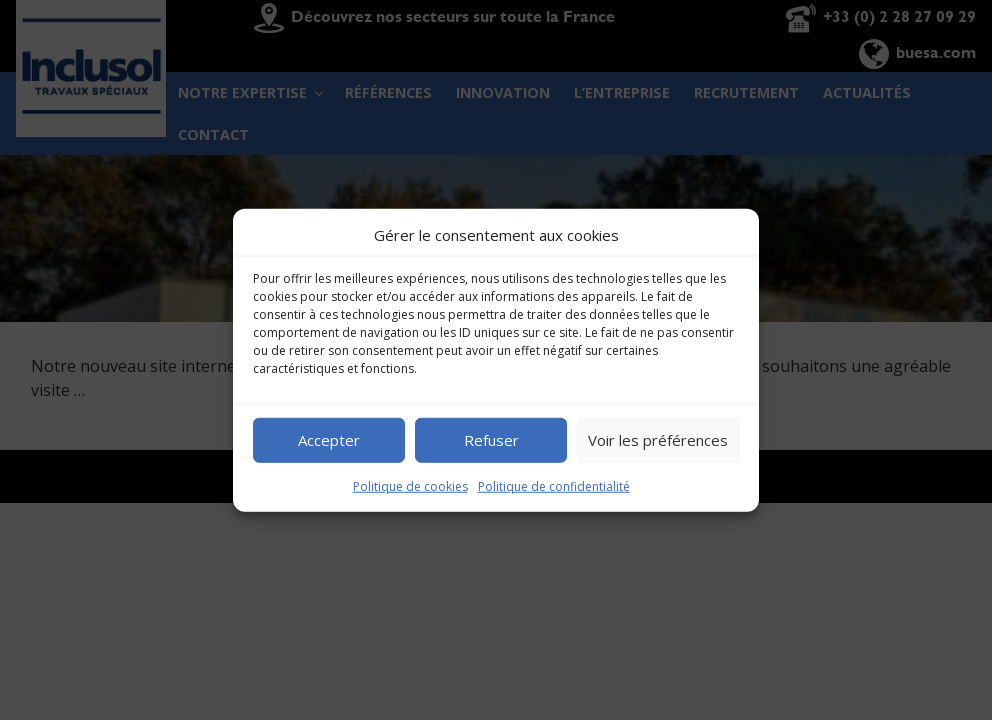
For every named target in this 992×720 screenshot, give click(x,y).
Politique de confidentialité (554, 485)
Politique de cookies (410, 485)
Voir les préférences (658, 440)
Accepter (329, 440)
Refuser (491, 440)
